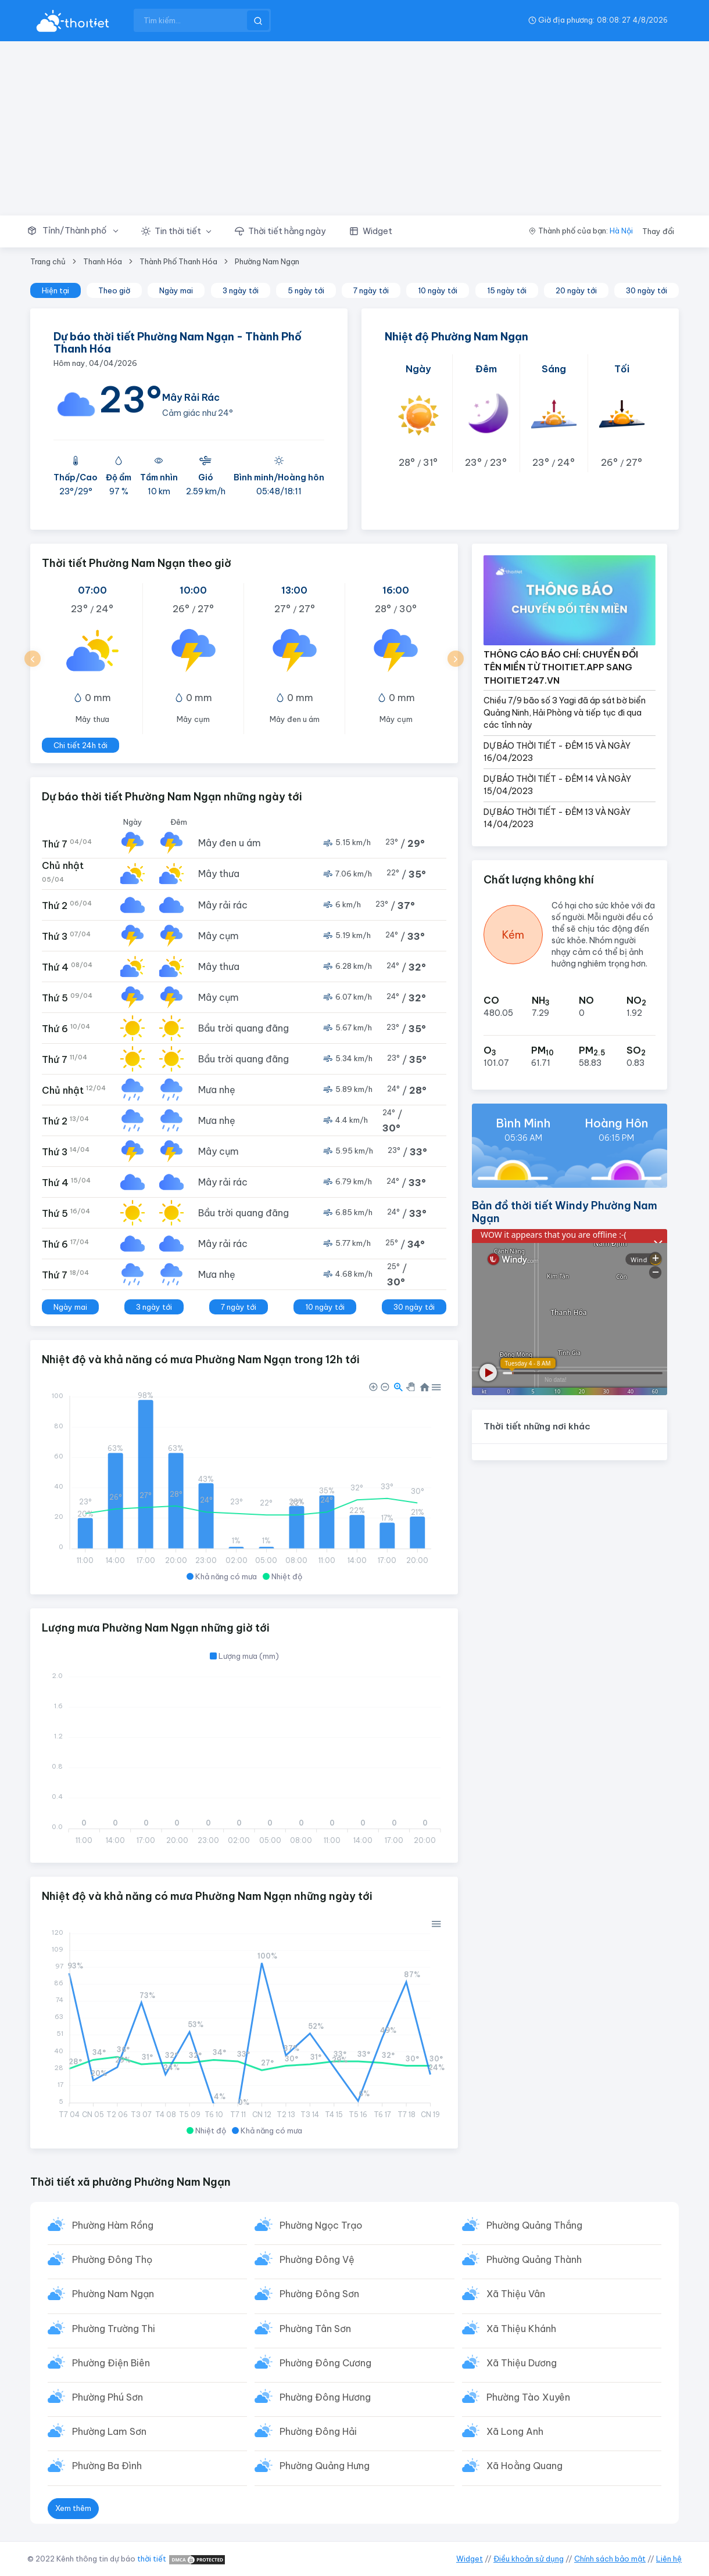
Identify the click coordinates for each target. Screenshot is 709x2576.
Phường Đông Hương (325, 2397)
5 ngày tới (306, 290)
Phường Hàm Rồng (112, 2225)
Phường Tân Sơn (315, 2328)
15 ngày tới (507, 290)
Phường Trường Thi (113, 2328)
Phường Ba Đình (107, 2465)
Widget (469, 2558)
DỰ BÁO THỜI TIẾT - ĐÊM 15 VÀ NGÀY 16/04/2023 (557, 752)
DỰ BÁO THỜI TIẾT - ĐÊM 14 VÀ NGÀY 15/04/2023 (557, 785)
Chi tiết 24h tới (80, 745)
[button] (78, 231)
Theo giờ (114, 290)
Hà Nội (621, 230)
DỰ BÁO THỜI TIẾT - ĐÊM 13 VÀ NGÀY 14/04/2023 (557, 818)
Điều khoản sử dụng (528, 2558)
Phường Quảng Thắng (534, 2225)
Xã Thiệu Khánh (521, 2328)
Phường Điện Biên (111, 2363)
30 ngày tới (646, 290)
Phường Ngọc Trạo (321, 2225)
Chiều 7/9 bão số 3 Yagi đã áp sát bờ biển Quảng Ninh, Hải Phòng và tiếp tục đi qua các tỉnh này (565, 712)
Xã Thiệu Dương (521, 2363)
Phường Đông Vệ (317, 2259)
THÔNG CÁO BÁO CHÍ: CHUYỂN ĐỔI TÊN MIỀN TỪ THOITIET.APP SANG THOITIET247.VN (561, 667)
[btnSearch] (258, 20)
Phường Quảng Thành (534, 2259)
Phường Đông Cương (325, 2363)
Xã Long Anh (514, 2431)
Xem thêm (73, 2508)
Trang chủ (48, 261)
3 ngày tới (241, 290)
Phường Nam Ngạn (267, 261)
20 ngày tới (576, 290)
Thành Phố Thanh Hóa (178, 261)
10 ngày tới (437, 290)
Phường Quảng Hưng (325, 2465)
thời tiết (151, 2558)
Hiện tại (55, 290)
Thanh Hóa (102, 261)
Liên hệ (669, 2558)
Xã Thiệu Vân (515, 2294)
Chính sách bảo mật (610, 2558)
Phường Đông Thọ (112, 2259)
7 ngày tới (371, 290)
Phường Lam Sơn (109, 2431)
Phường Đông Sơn (319, 2294)
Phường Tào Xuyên (528, 2397)
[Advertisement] (354, 128)
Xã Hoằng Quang (524, 2465)
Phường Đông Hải (318, 2431)
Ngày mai (176, 290)
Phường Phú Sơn (107, 2397)
